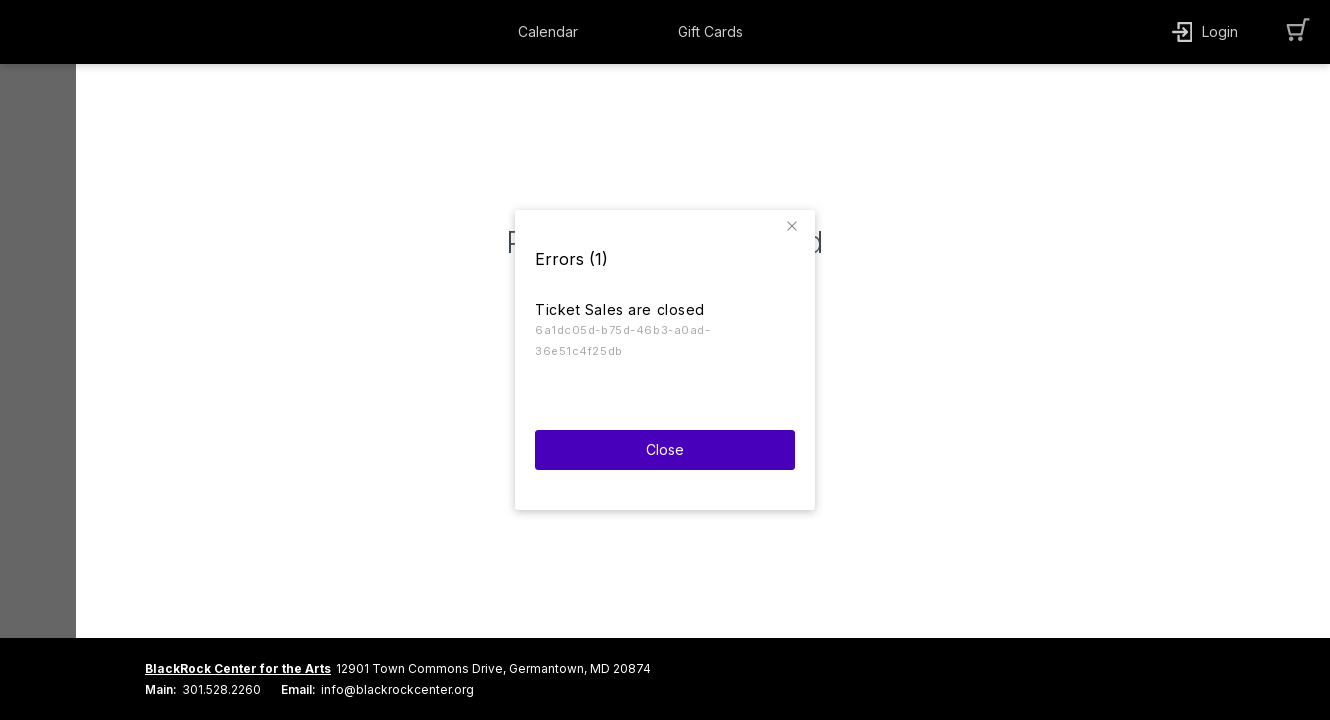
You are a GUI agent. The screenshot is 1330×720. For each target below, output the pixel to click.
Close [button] (665, 441)
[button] (795, 219)
